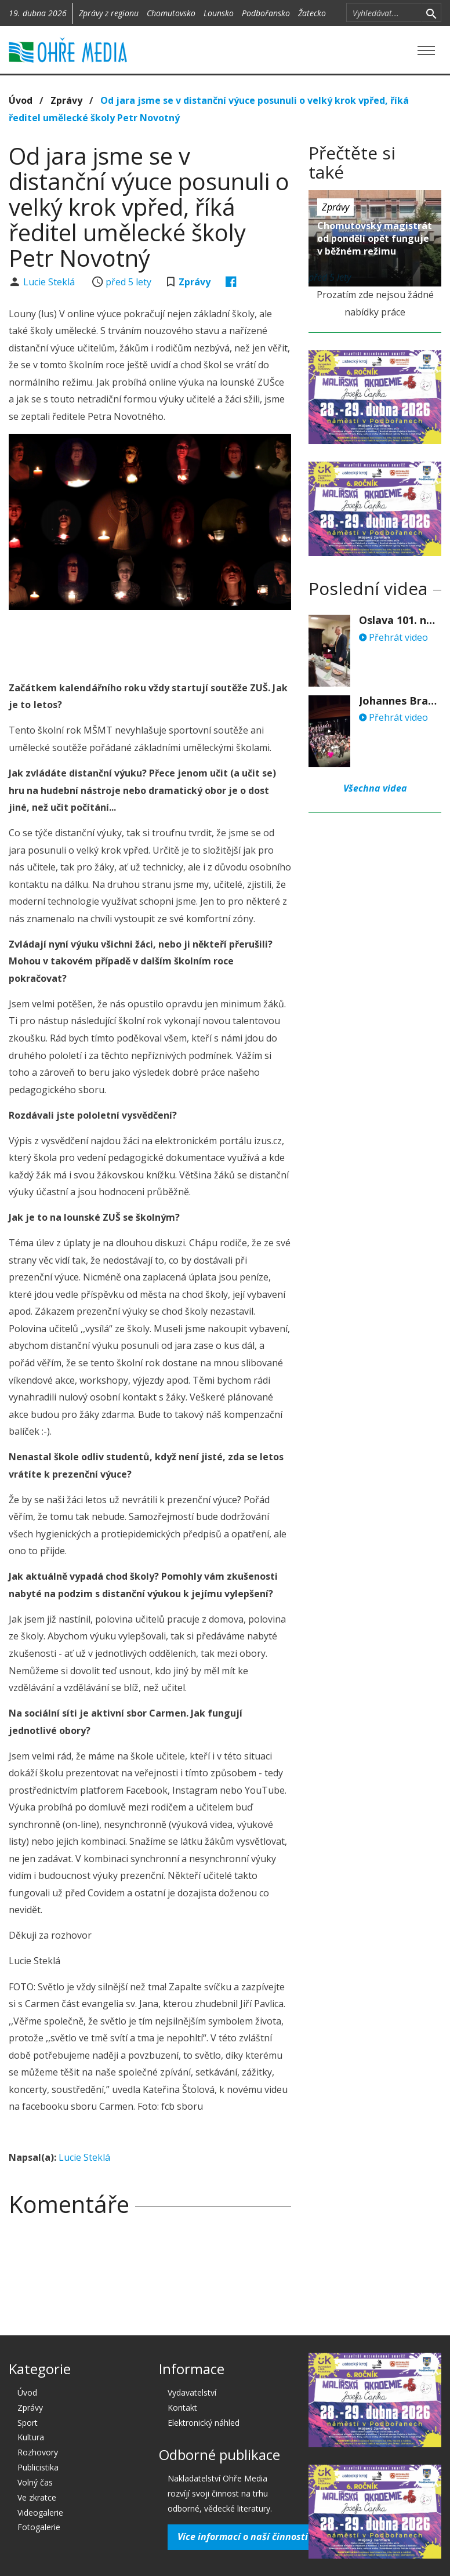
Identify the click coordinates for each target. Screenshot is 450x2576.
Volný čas (35, 2482)
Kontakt (182, 2407)
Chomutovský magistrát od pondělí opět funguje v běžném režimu (374, 238)
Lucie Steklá (50, 281)
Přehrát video (393, 637)
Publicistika (38, 2467)
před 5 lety (128, 281)
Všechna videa (375, 788)
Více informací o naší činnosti (242, 2536)
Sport (27, 2422)
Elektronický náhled (203, 2422)
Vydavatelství (192, 2392)
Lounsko (219, 13)
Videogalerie (40, 2512)
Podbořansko (266, 13)
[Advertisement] (150, 642)
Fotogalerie (38, 2527)
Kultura (30, 2437)
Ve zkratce (36, 2497)
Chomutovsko (171, 13)
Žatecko (312, 13)
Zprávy (66, 100)
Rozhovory (37, 2452)
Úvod (20, 100)
